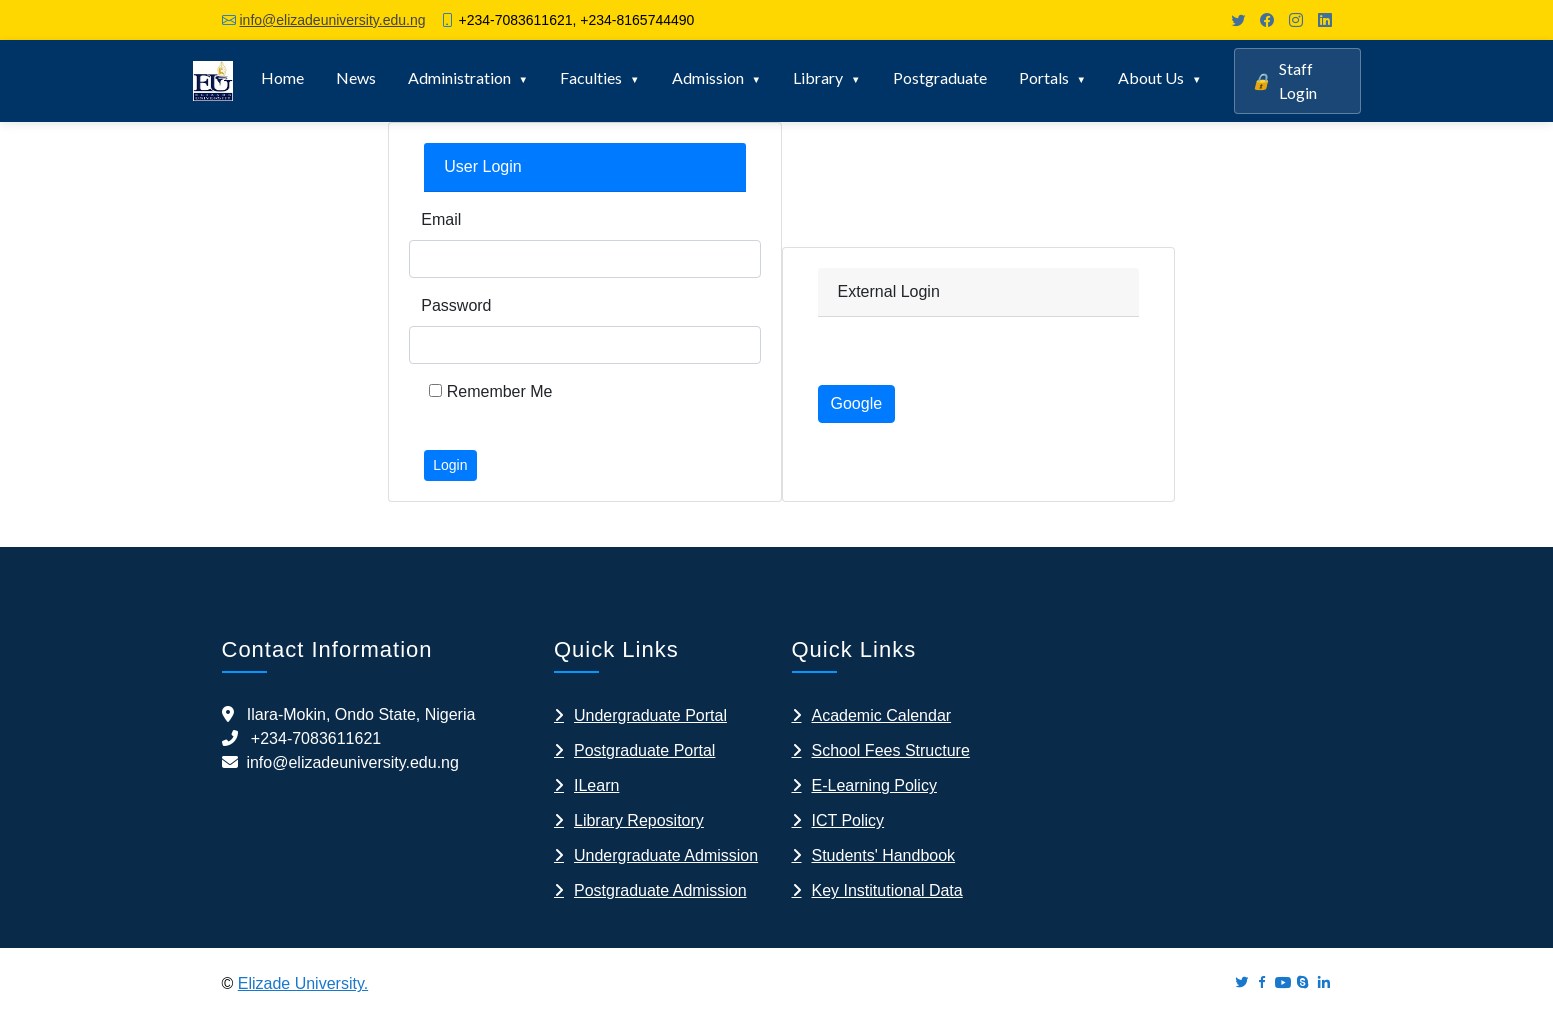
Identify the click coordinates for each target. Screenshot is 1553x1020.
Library (818, 77)
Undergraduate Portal (650, 715)
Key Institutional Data (887, 890)
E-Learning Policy (874, 785)
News (356, 77)
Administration (459, 77)
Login (450, 465)
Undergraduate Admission (666, 855)
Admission (708, 77)
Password (456, 305)
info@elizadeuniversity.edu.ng (333, 20)
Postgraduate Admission (660, 890)
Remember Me (490, 391)
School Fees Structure (891, 750)
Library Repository (639, 820)
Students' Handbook (884, 855)
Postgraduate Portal (644, 750)
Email (441, 219)
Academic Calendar (882, 715)
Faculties (591, 77)
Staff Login (1284, 80)
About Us (1151, 77)
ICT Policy (848, 820)
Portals (1044, 77)
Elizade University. (303, 983)
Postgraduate (940, 77)
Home (282, 77)
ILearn (596, 785)
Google (857, 403)
